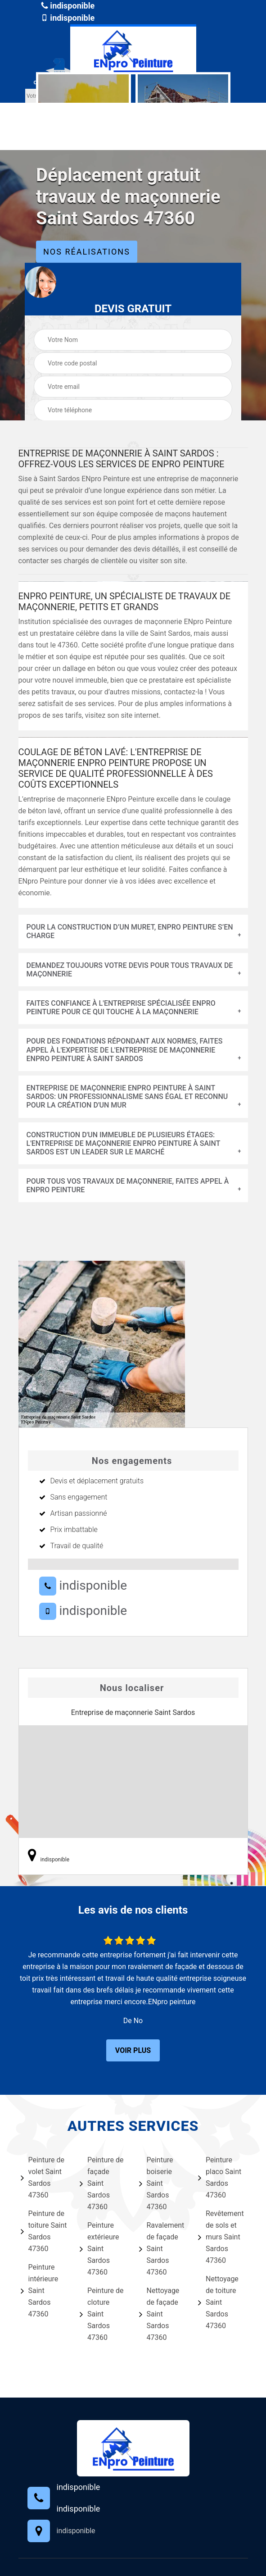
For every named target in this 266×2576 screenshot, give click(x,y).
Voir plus (133, 2050)
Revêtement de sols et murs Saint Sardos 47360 (221, 2237)
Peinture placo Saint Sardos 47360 (219, 2177)
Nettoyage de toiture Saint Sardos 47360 (218, 2302)
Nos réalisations (86, 251)
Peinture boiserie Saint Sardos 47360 (156, 2183)
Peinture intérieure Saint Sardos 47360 (40, 2290)
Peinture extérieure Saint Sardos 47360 (99, 2248)
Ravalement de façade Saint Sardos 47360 (162, 2248)
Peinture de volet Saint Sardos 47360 (43, 2177)
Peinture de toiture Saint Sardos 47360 (44, 2231)
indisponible (68, 5)
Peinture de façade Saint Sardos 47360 (102, 2183)
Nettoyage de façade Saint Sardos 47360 (159, 2314)
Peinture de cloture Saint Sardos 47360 (102, 2314)
